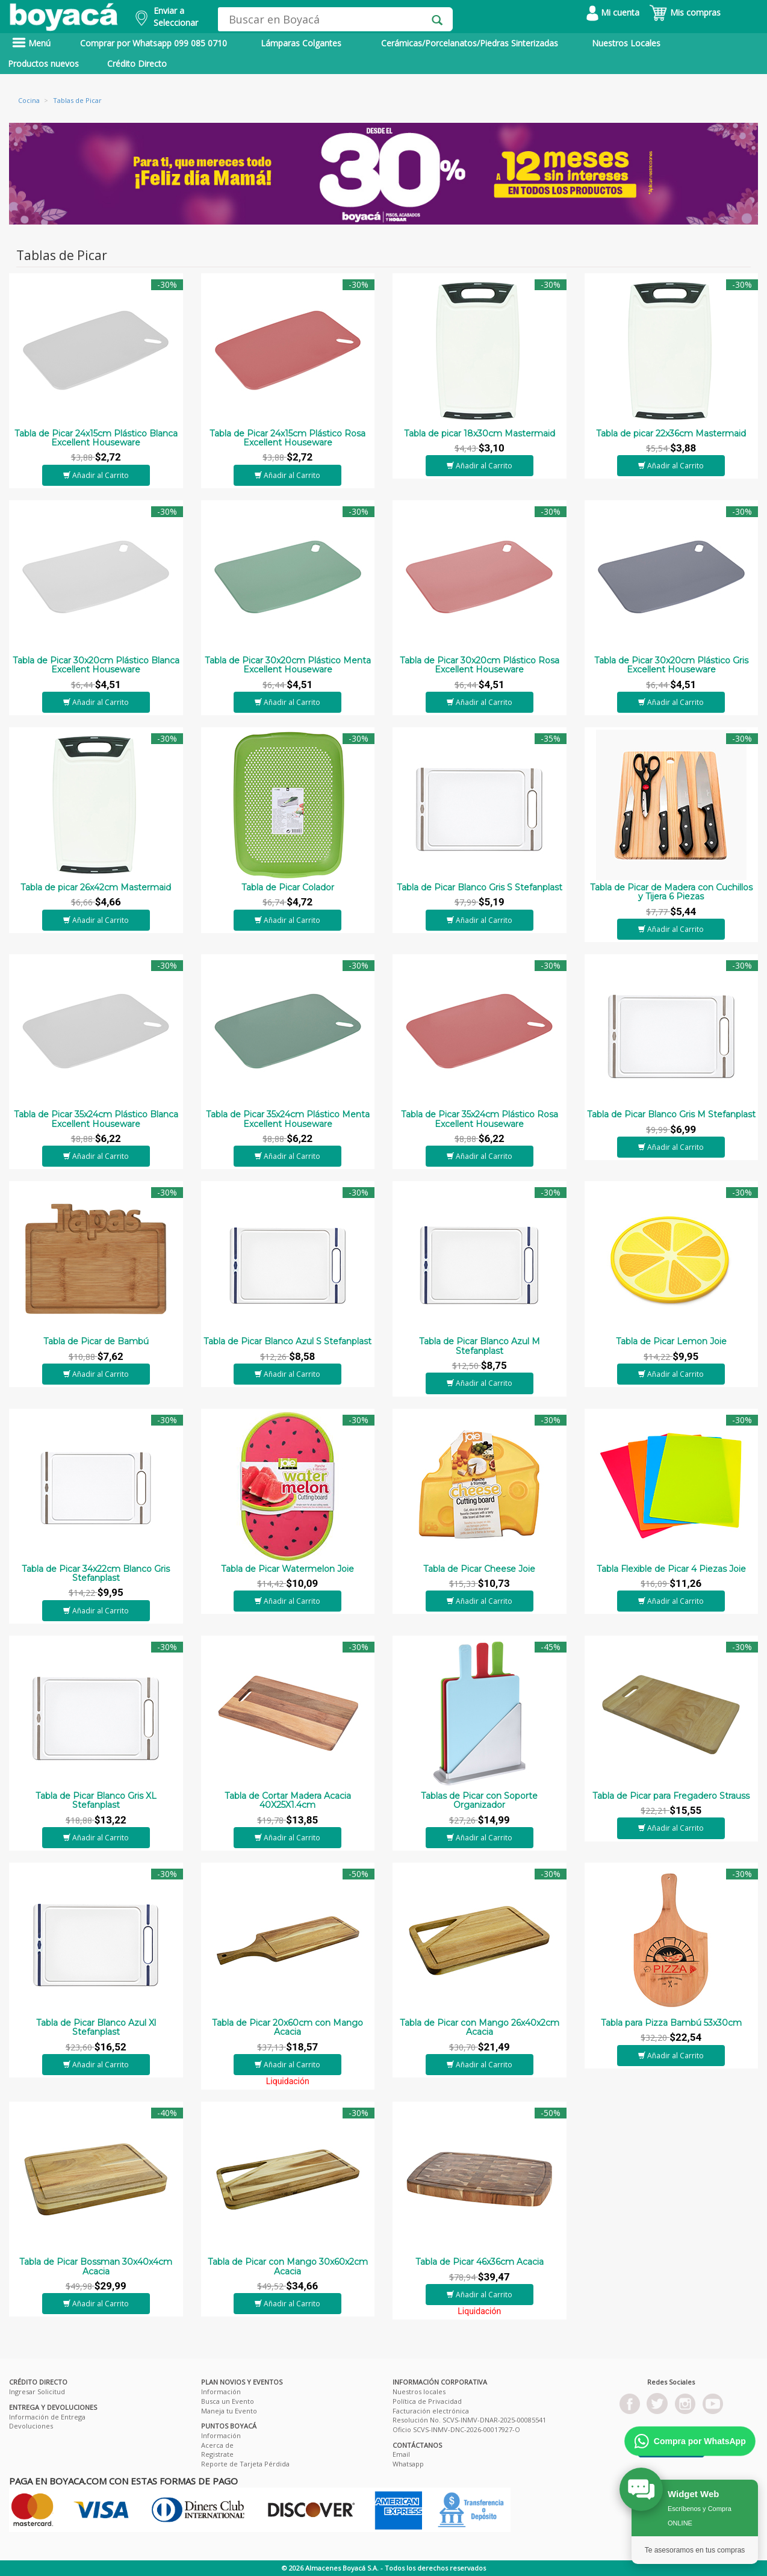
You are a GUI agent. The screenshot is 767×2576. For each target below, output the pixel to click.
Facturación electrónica (431, 2410)
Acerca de (217, 2445)
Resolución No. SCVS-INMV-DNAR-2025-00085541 (469, 2419)
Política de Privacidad (427, 2401)
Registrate (217, 2454)
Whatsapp (408, 2463)
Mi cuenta (612, 12)
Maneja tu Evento (229, 2410)
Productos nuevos (43, 63)
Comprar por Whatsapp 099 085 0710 (153, 43)
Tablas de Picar (77, 100)
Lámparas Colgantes (301, 43)
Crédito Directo (137, 63)
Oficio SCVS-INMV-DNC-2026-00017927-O (456, 2429)
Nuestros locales (419, 2391)
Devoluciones (31, 2425)
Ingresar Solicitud (37, 2391)
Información (221, 2391)
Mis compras (685, 12)
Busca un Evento (227, 2401)
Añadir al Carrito (96, 475)
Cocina (29, 100)
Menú (31, 43)
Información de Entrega (47, 2416)
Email (401, 2454)
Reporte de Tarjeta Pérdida (245, 2463)
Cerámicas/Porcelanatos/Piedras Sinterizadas (469, 43)
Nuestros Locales (626, 43)
